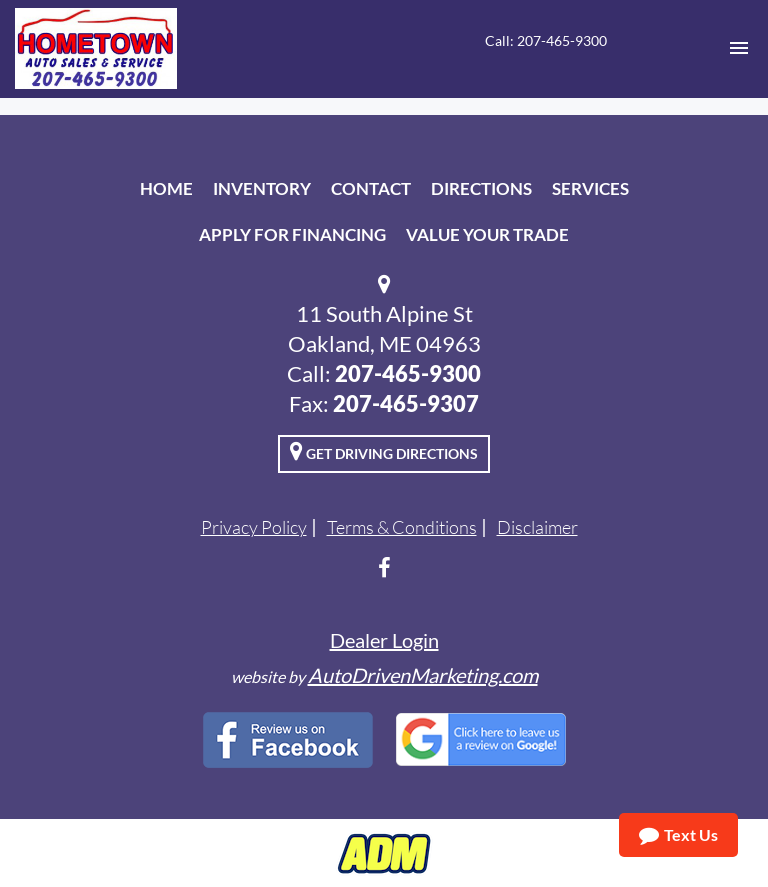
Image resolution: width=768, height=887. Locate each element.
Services (590, 188)
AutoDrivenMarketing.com (423, 675)
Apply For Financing (292, 234)
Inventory (262, 188)
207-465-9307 (406, 403)
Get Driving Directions (384, 451)
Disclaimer (537, 527)
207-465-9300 (408, 373)
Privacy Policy (254, 527)
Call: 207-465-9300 (546, 40)
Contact (371, 188)
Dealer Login (384, 640)
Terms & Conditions (402, 527)
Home (166, 188)
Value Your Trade (487, 234)
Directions (481, 188)
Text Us (678, 835)
